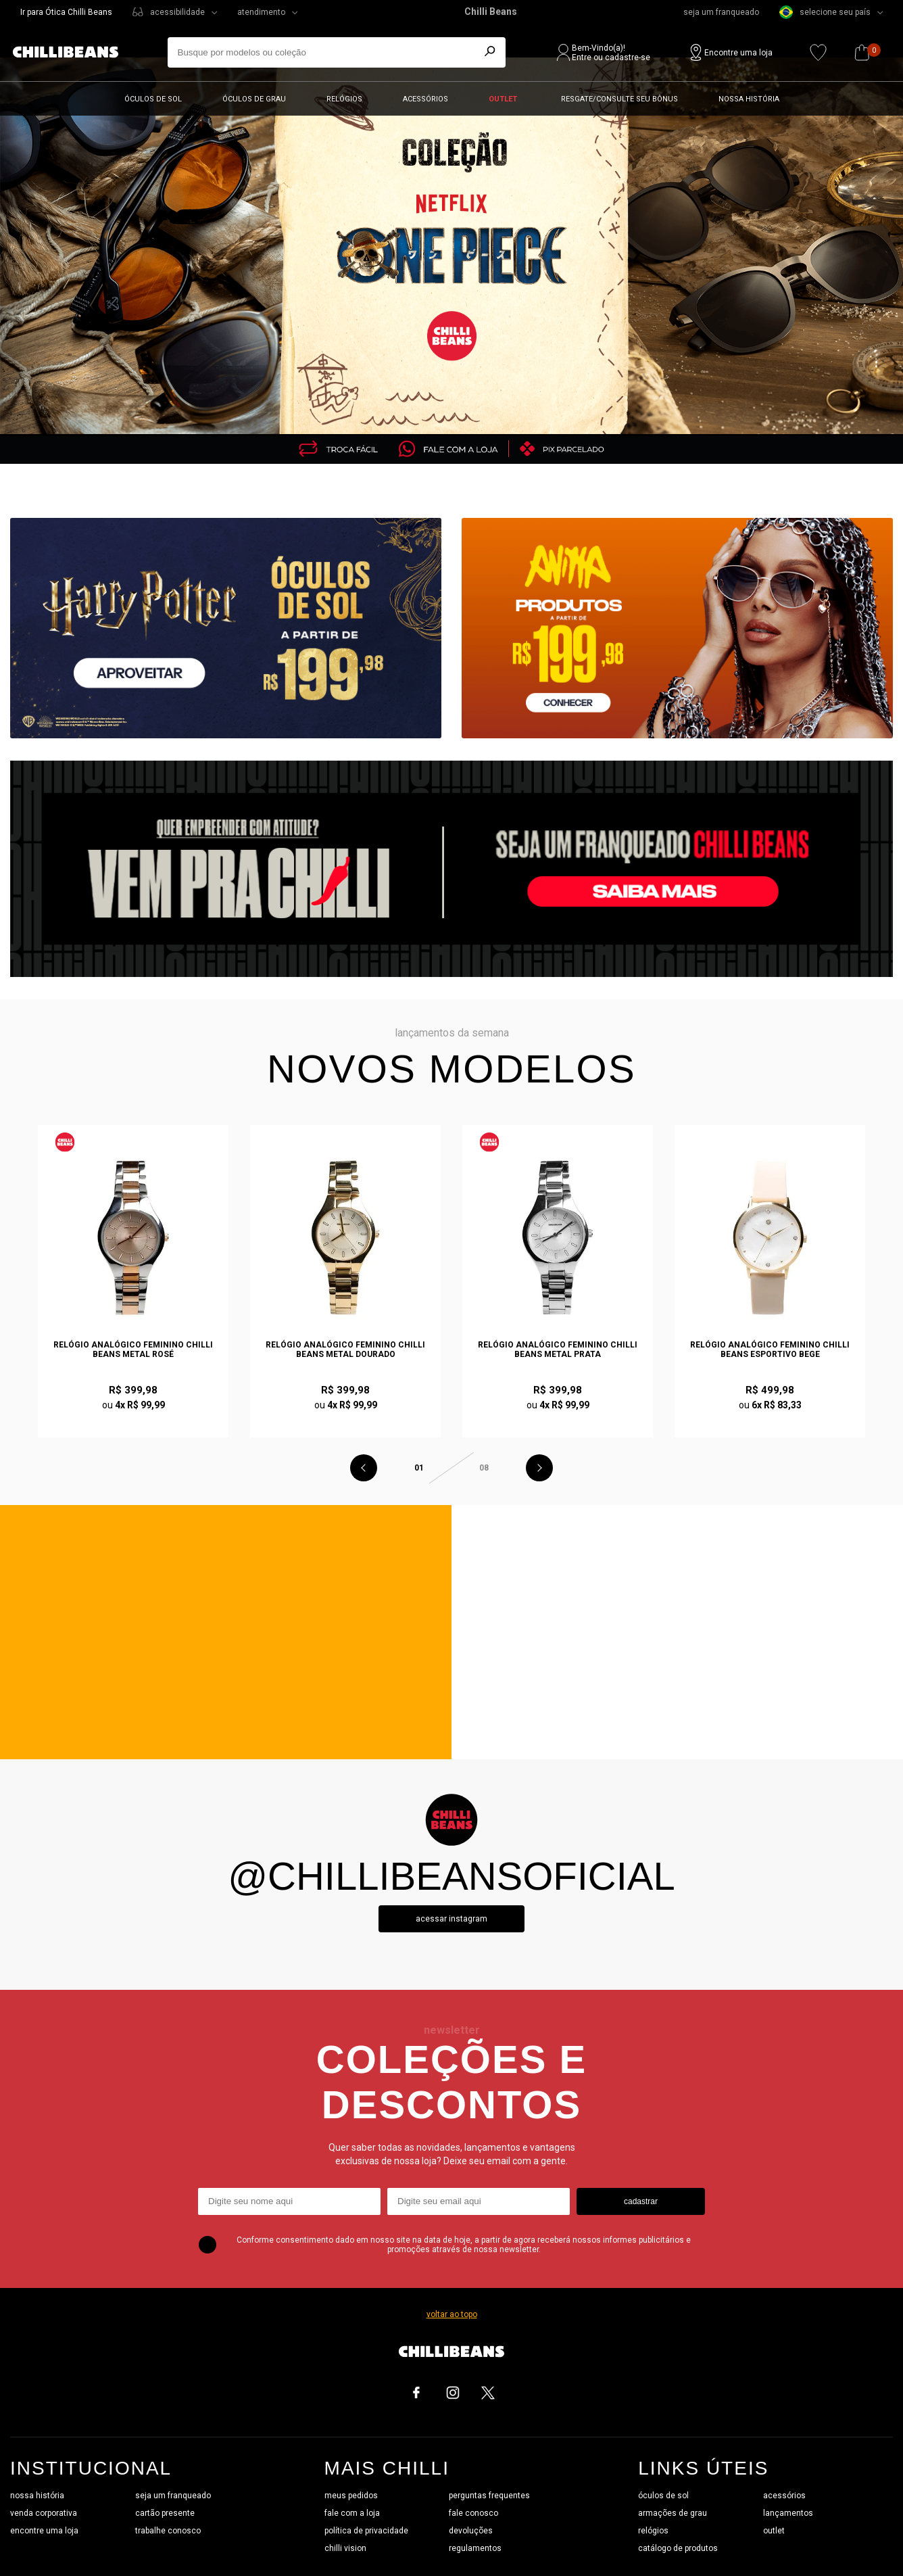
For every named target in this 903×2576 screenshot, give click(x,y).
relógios (653, 2530)
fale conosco (473, 2513)
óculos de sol (663, 2495)
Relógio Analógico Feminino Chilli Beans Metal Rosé (133, 1349)
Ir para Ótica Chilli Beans (66, 12)
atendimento (261, 12)
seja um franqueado (721, 12)
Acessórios (425, 99)
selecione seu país (825, 12)
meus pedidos (351, 2495)
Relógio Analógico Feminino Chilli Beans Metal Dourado (345, 1349)
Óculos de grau (254, 99)
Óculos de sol (153, 99)
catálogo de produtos (678, 2548)
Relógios (344, 99)
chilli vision (345, 2548)
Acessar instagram (451, 1919)
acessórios (784, 2495)
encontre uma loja (44, 2530)
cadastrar (641, 2201)
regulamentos (475, 2548)
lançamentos (788, 2513)
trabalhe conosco (168, 2530)
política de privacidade (366, 2530)
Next (539, 1467)
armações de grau (672, 2513)
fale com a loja (352, 2513)
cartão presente (165, 2513)
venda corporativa (43, 2513)
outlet (774, 2530)
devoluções (471, 2530)
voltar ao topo (451, 2314)
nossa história (37, 2495)
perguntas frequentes (489, 2495)
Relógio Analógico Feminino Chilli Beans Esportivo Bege (770, 1349)
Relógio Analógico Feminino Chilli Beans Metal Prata (557, 1349)
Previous (363, 1467)
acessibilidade (177, 12)
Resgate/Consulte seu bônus (619, 99)
